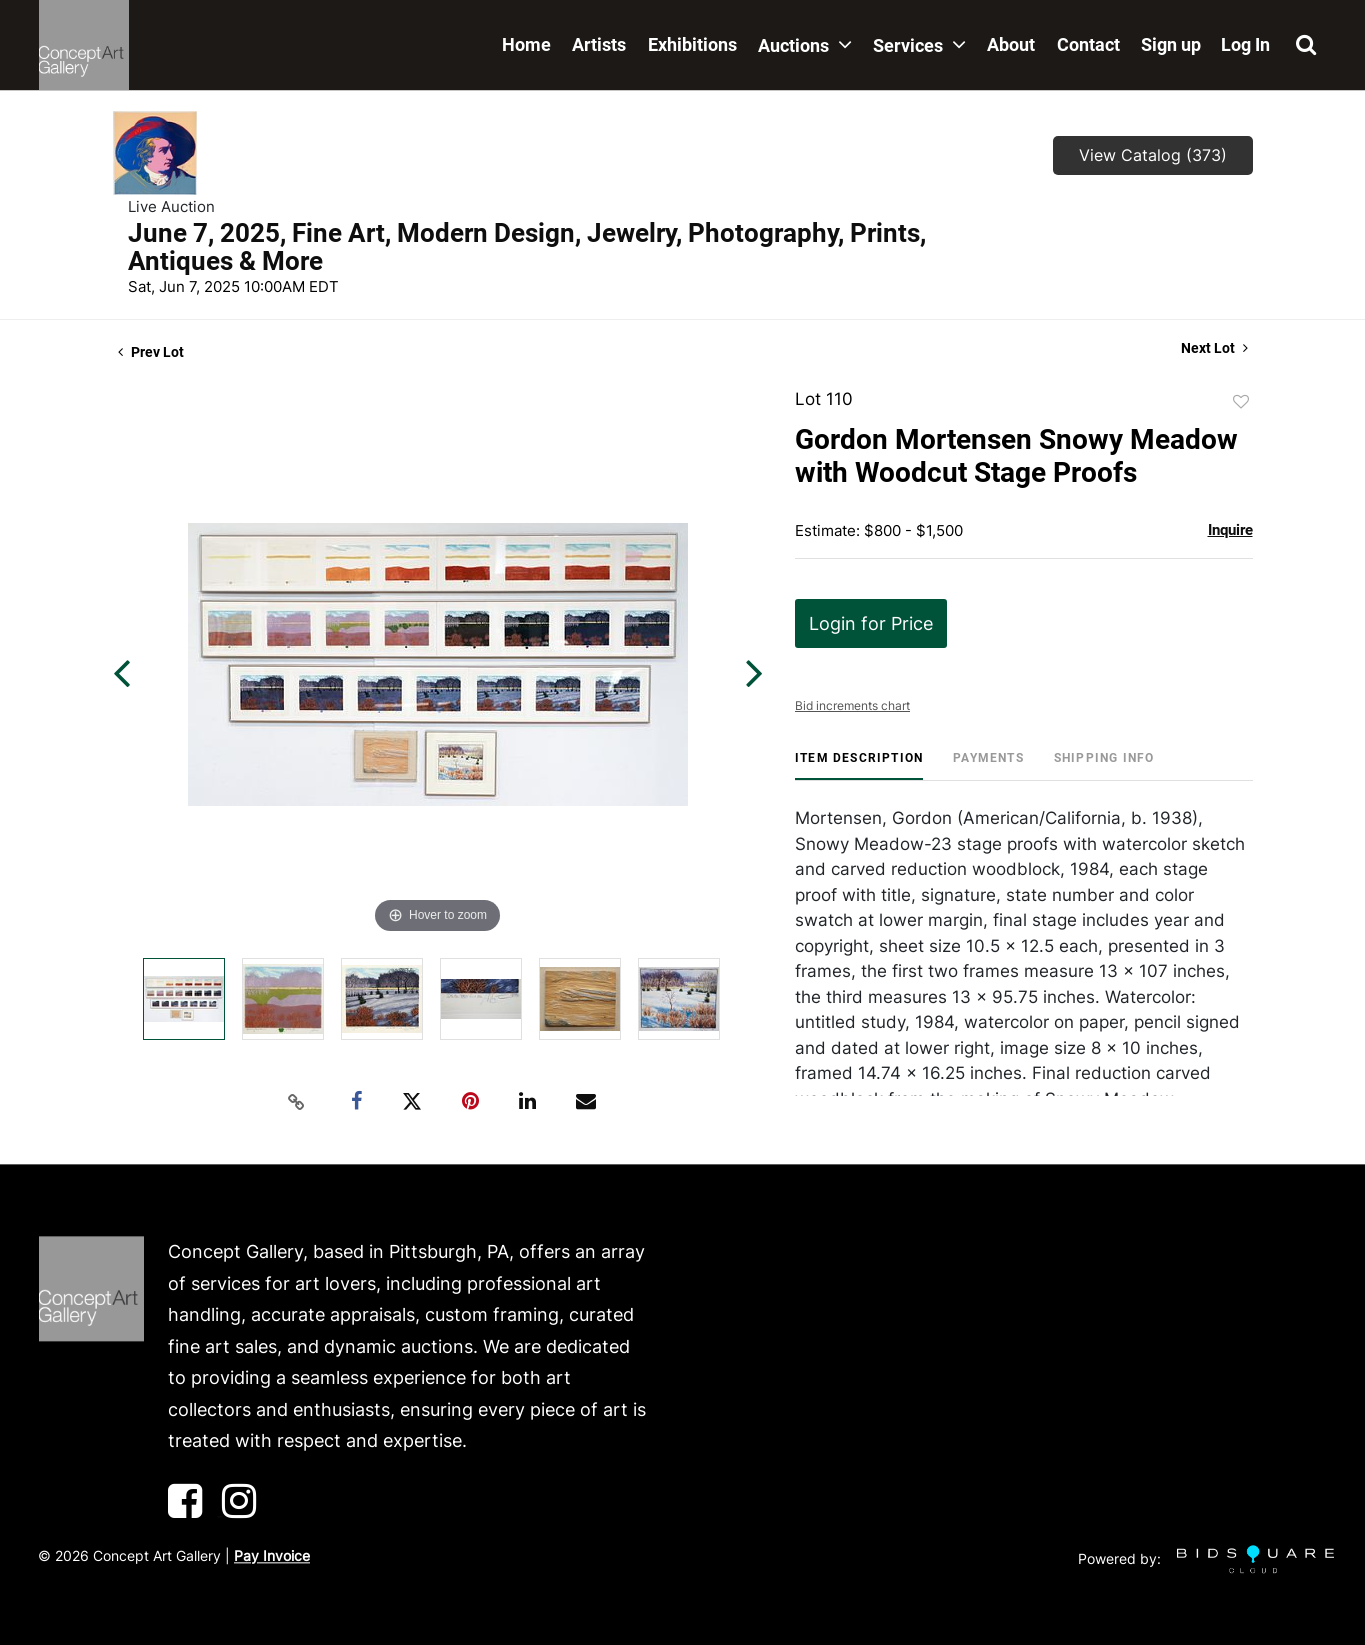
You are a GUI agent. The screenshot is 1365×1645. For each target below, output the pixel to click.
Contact (1088, 44)
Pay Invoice (272, 1555)
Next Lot (1214, 348)
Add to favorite (1241, 402)
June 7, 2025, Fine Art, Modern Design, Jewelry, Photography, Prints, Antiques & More (527, 247)
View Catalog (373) (1153, 155)
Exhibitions (692, 44)
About (1011, 44)
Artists (599, 44)
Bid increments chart (852, 705)
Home (526, 44)
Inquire (1230, 530)
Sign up (1171, 44)
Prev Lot (151, 352)
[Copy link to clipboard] (296, 1102)
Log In (1245, 44)
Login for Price (871, 623)
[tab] (859, 765)
